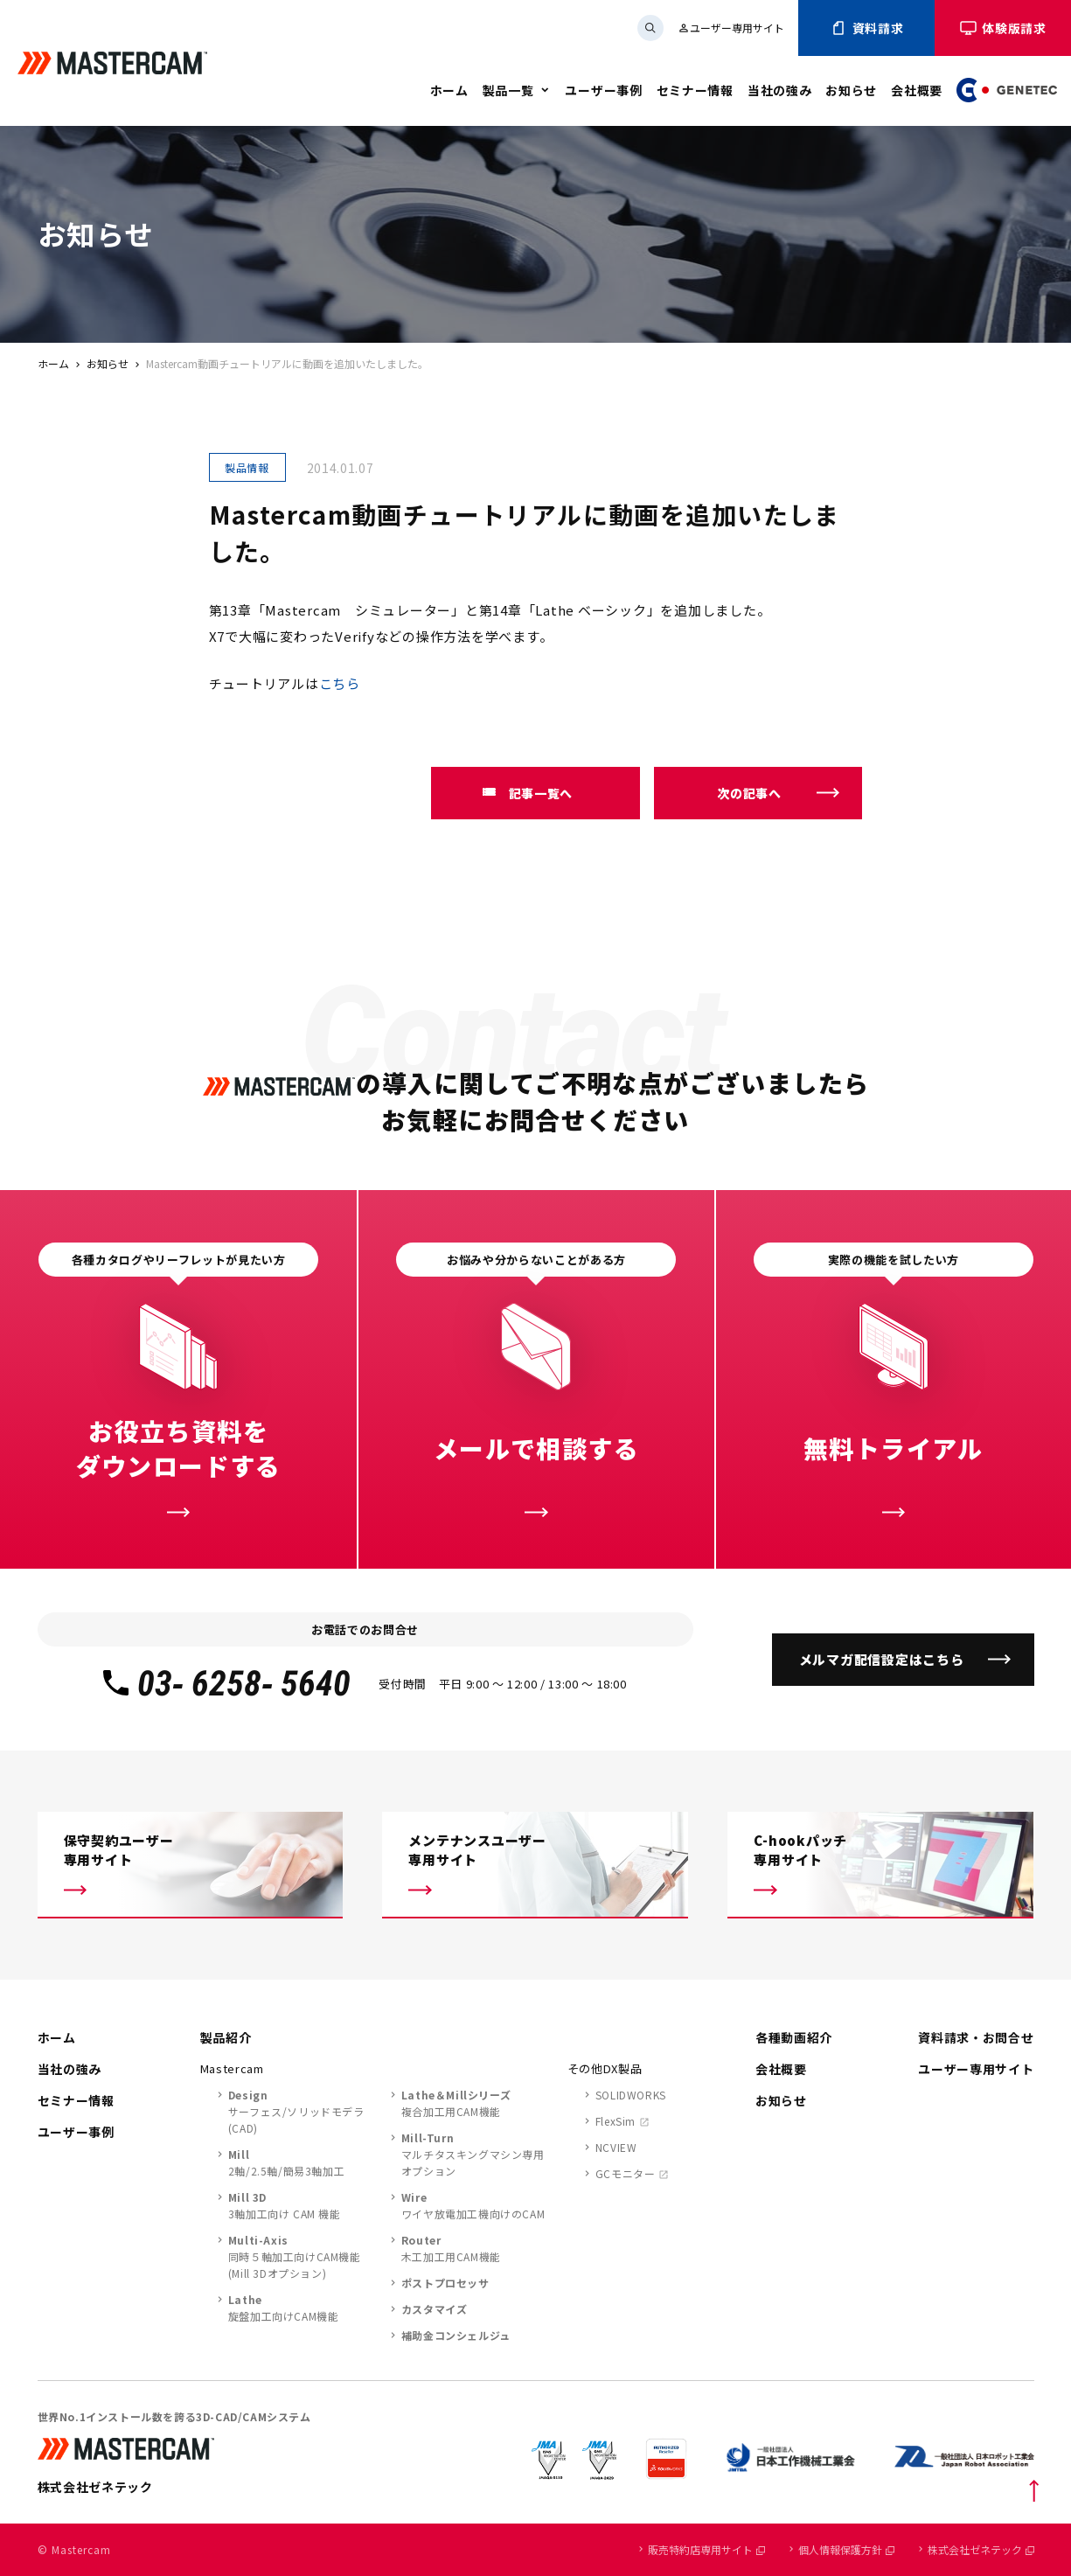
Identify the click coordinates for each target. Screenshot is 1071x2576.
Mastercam (232, 2068)
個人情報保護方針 (846, 2549)
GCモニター (625, 2173)
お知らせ (851, 90)
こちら (339, 683)
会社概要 (916, 90)
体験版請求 (1003, 28)
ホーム (449, 90)
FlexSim (615, 2120)
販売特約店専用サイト (706, 2549)
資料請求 (867, 28)
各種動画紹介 (793, 2037)
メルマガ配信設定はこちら (881, 1659)
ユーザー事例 (603, 90)
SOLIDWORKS (630, 2094)
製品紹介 (226, 2037)
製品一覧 (508, 90)
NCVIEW (616, 2147)
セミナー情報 (695, 90)
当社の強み (780, 90)
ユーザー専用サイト (731, 27)
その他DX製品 (605, 2068)
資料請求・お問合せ (975, 2037)
